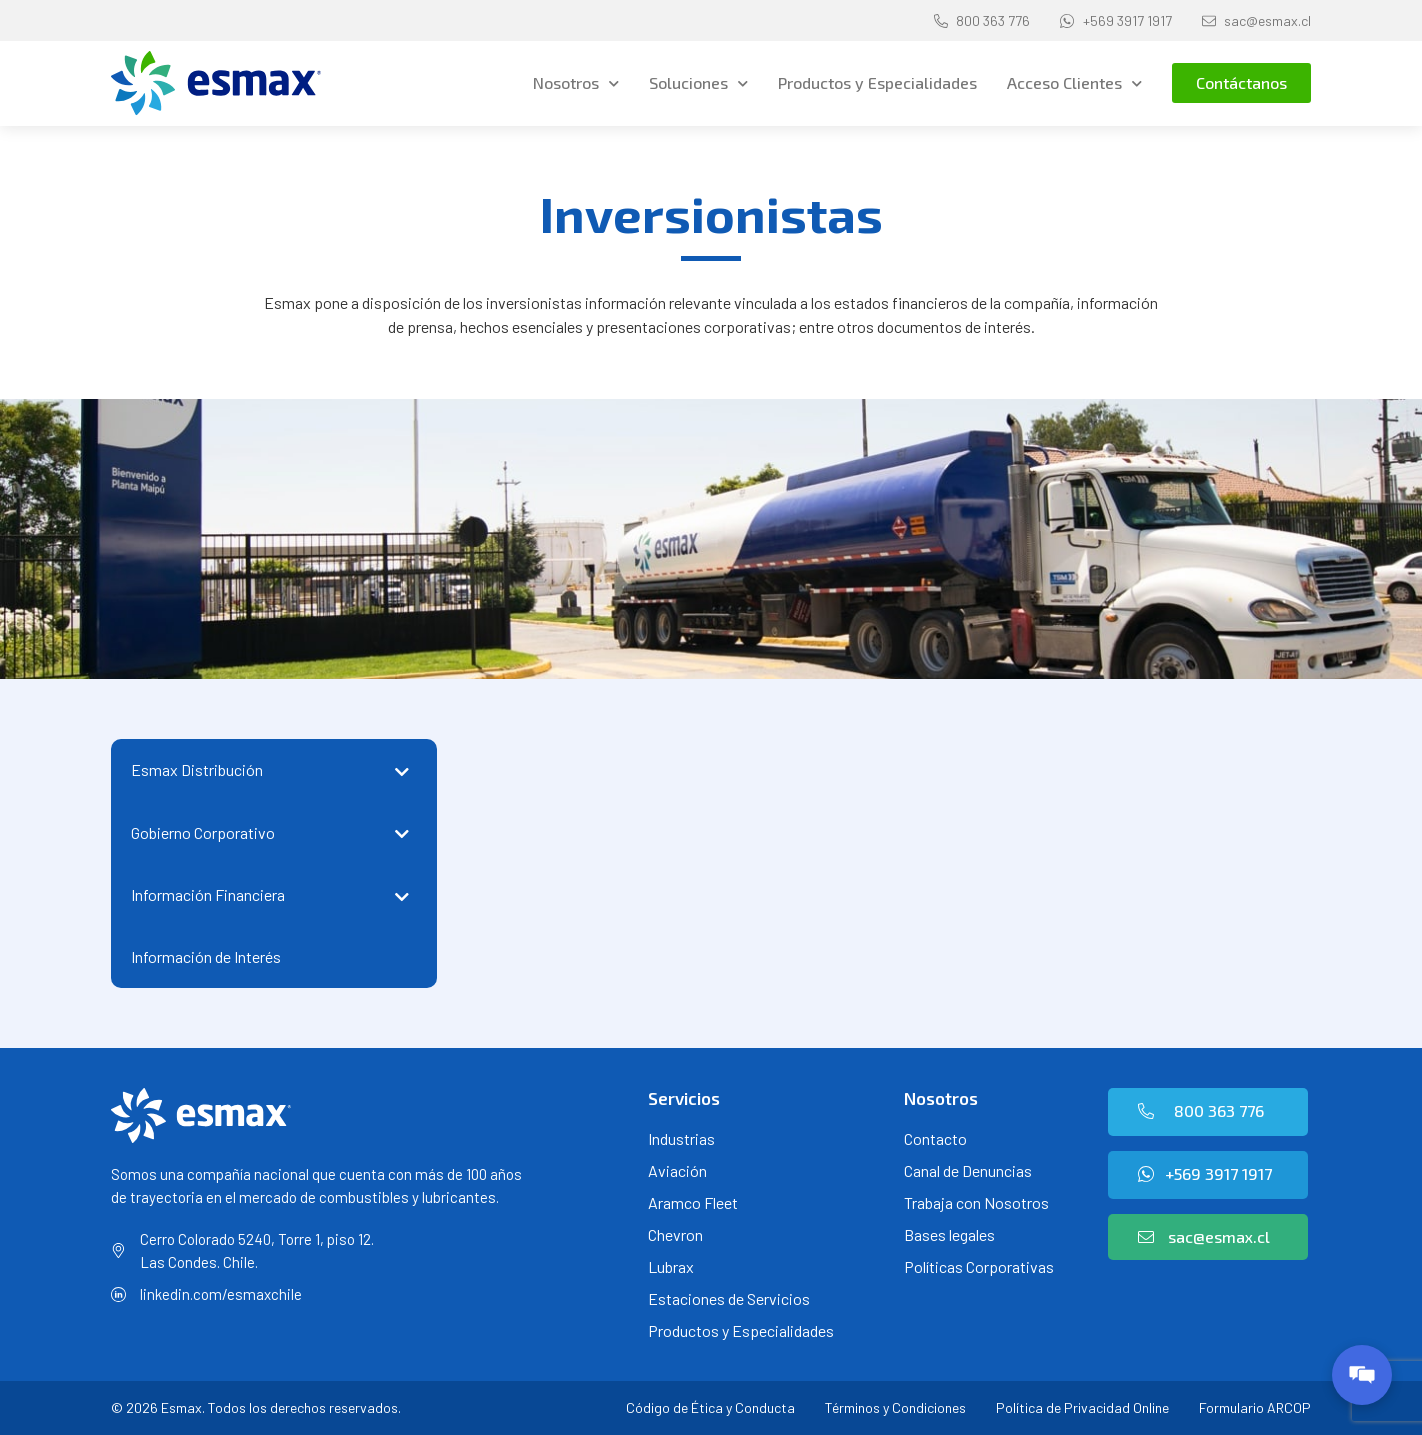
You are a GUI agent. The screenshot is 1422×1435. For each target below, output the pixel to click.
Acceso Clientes (1074, 83)
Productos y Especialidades (877, 82)
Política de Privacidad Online (1082, 1407)
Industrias (681, 1138)
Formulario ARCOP (1255, 1407)
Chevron (675, 1234)
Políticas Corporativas (979, 1266)
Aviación (677, 1170)
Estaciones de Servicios (729, 1298)
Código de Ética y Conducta (710, 1407)
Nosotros (576, 83)
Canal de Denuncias (968, 1170)
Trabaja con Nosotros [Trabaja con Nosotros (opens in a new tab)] (976, 1202)
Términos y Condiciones (895, 1407)
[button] (1241, 83)
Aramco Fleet (693, 1202)
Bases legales (949, 1234)
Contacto (935, 1138)
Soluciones (698, 83)
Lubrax (671, 1266)
